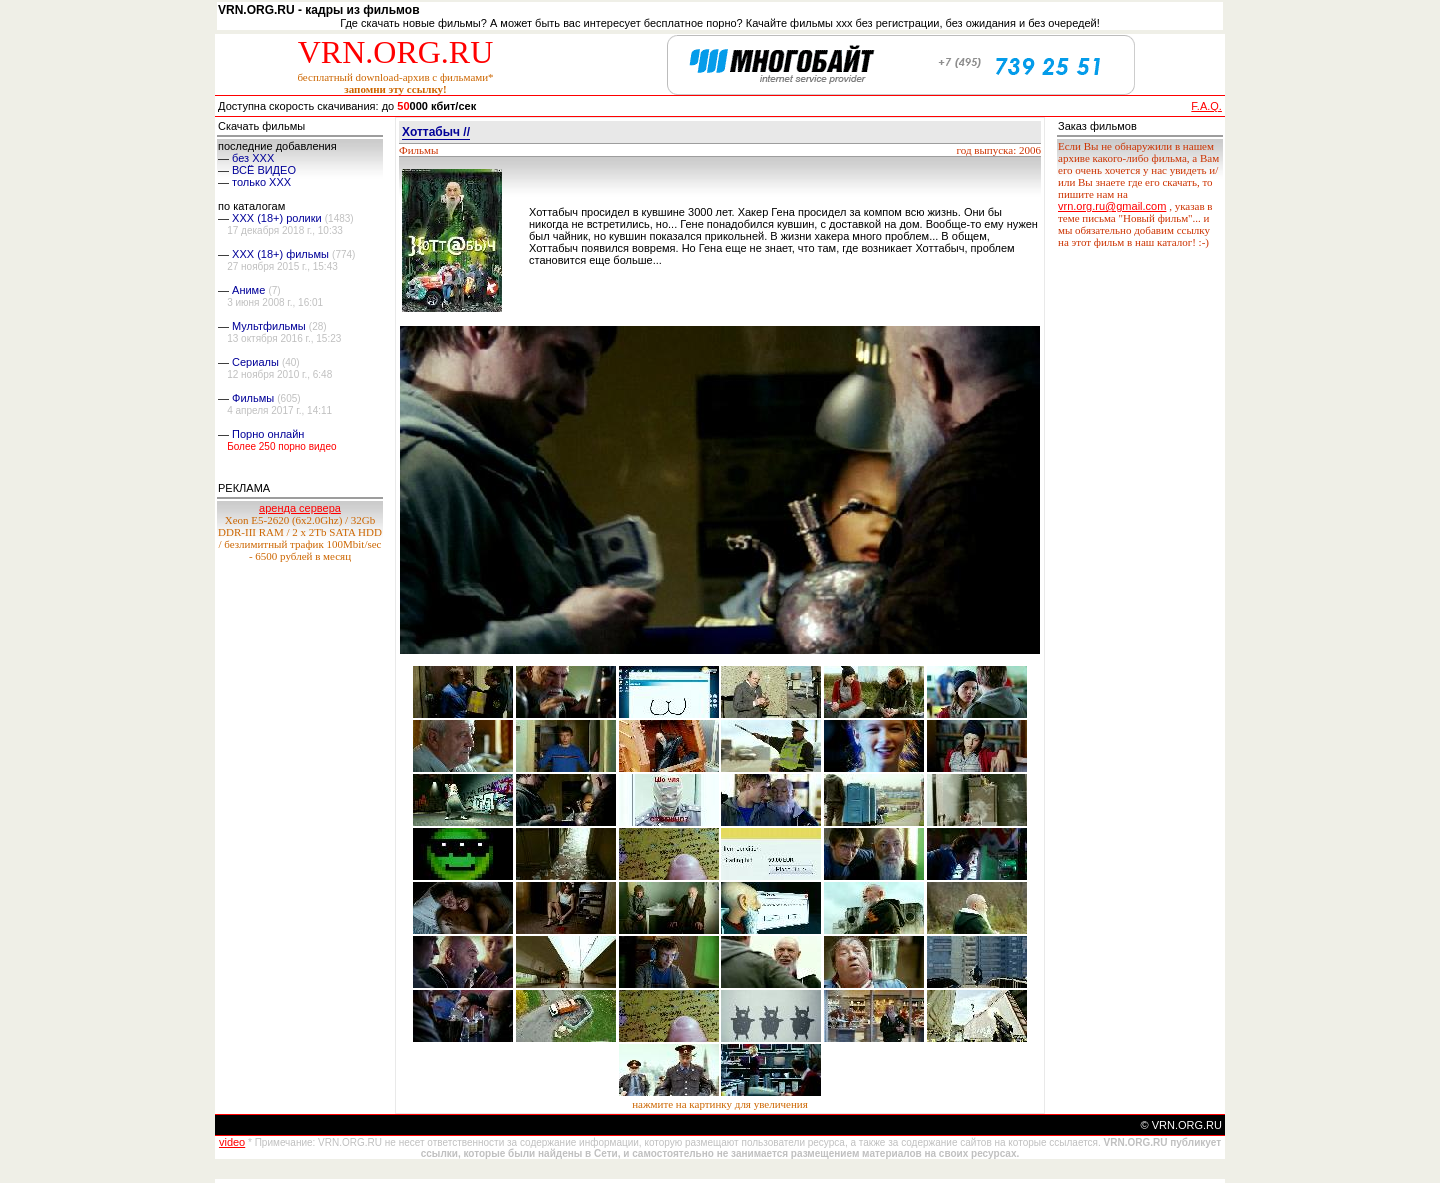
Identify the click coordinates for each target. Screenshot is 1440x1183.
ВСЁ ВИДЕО (264, 170)
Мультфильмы (269, 326)
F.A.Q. (1206, 106)
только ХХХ (261, 182)
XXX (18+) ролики (277, 218)
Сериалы (255, 362)
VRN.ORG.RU (396, 52)
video (232, 1142)
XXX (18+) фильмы (280, 254)
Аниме (248, 290)
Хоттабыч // (436, 132)
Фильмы (253, 398)
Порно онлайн (268, 434)
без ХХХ (253, 158)
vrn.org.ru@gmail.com (1112, 206)
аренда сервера (300, 508)
